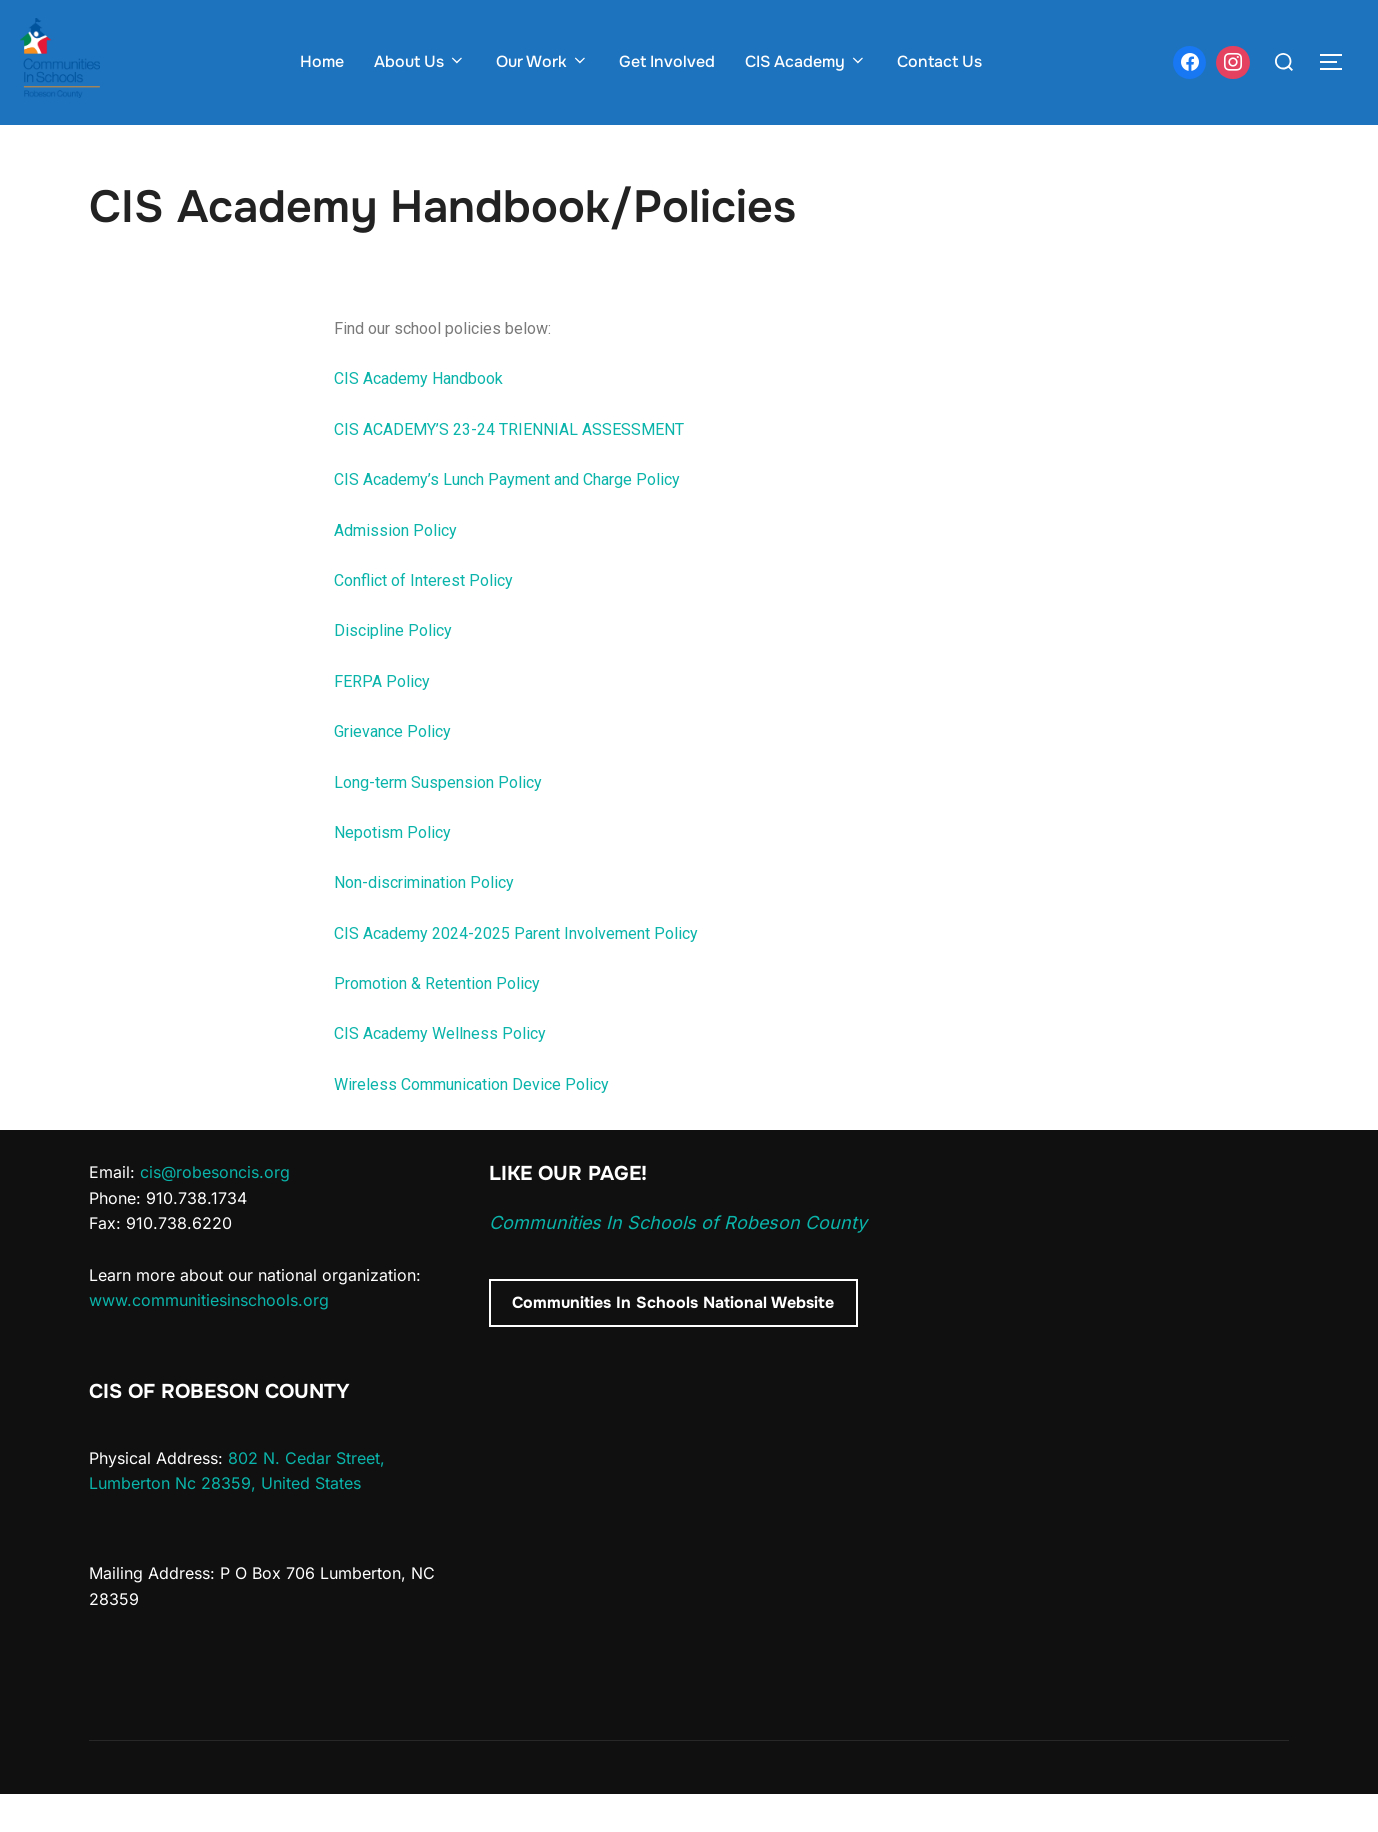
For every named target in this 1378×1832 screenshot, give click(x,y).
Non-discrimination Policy (424, 921)
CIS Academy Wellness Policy (440, 1072)
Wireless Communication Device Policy (471, 1123)
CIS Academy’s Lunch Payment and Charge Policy (507, 518)
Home (322, 61)
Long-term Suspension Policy (438, 820)
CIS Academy (806, 61)
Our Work (542, 61)
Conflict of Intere (392, 619)
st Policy (482, 619)
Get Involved (667, 61)
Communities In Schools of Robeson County (678, 1261)
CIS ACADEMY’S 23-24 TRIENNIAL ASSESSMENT (509, 468)
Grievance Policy (392, 770)
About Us (420, 61)
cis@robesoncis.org (215, 1211)
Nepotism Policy (392, 871)
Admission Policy (395, 568)
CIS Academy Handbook (418, 417)
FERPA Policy (382, 720)
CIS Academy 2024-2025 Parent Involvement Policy (516, 971)
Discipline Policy (393, 669)
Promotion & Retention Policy (437, 1022)
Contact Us (939, 61)
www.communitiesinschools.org (209, 1339)
